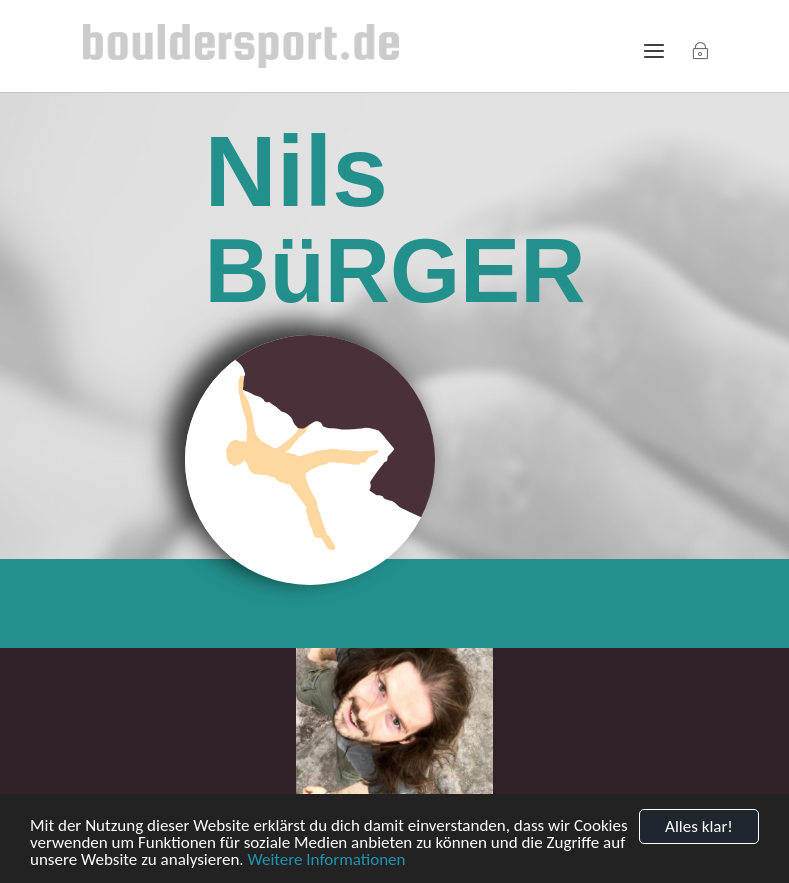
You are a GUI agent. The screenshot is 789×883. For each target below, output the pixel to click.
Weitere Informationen (326, 860)
